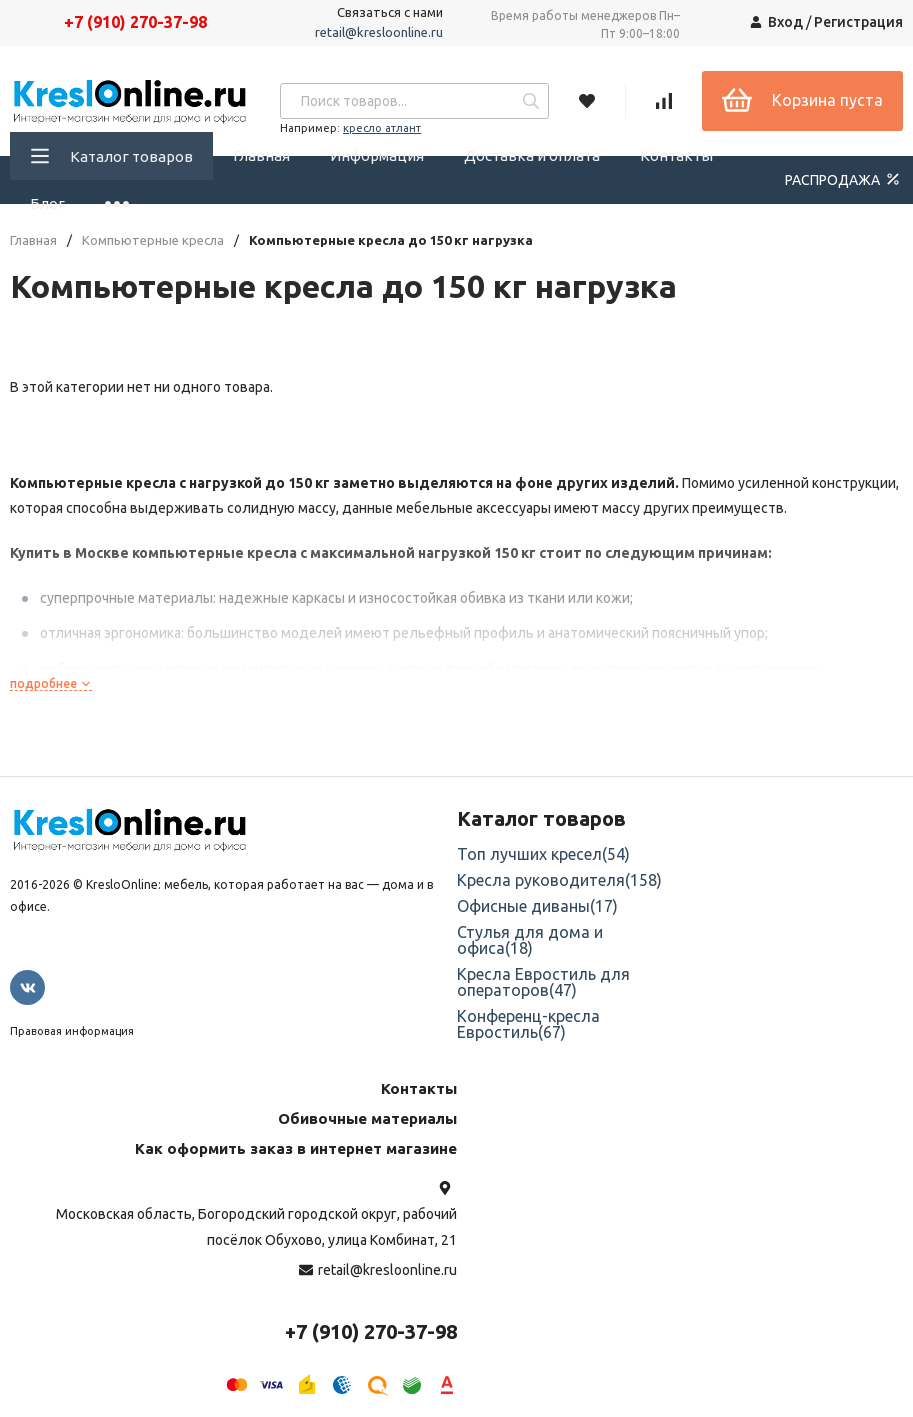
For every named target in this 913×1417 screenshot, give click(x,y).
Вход (785, 22)
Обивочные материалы (367, 1118)
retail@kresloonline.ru (379, 32)
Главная (261, 155)
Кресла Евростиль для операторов (543, 982)
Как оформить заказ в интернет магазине (296, 1148)
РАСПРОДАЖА (844, 179)
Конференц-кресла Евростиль (528, 1024)
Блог (47, 203)
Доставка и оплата (532, 155)
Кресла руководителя (559, 880)
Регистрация (858, 22)
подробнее (51, 683)
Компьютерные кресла (153, 240)
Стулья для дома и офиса (530, 940)
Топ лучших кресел (543, 854)
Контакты (676, 155)
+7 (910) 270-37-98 (135, 22)
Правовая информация (72, 1031)
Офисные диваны (537, 906)
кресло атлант (382, 128)
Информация (377, 155)
